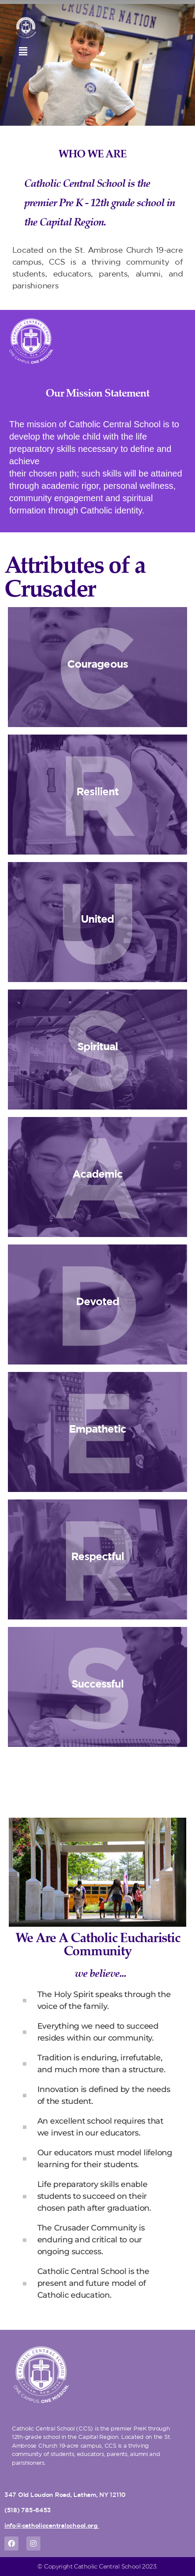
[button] (22, 51)
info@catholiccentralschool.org (51, 2525)
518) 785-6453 (29, 2510)
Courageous (97, 664)
